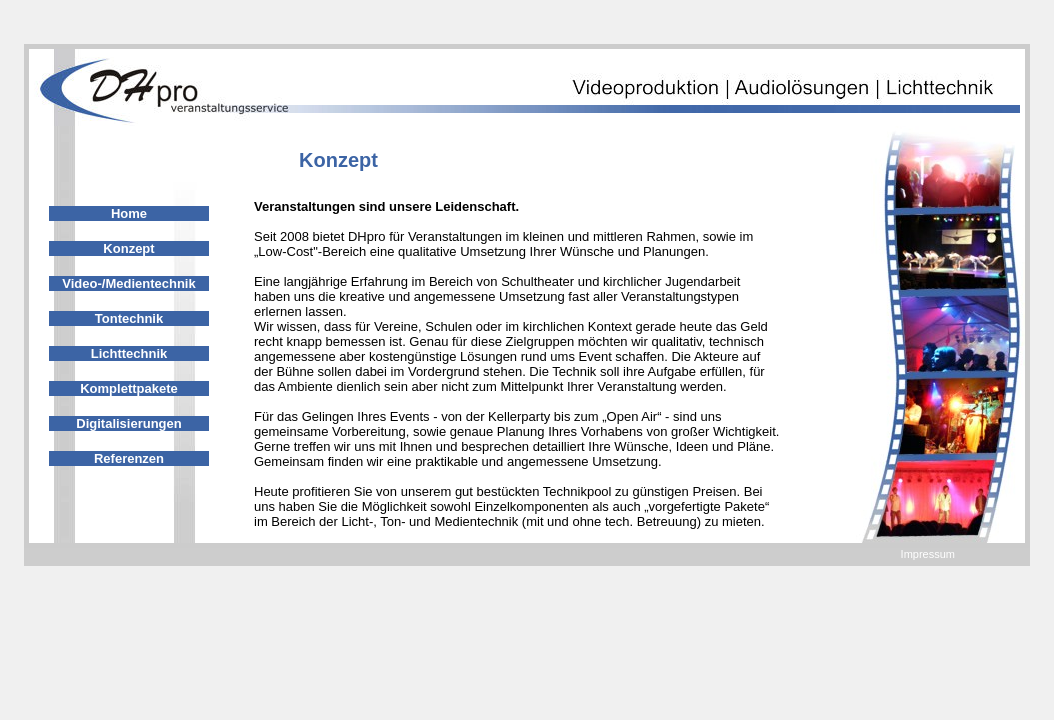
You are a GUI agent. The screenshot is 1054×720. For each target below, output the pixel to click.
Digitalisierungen (128, 423)
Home (129, 213)
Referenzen (129, 458)
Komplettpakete (129, 388)
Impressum (928, 554)
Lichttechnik (129, 353)
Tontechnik (129, 318)
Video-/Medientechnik (128, 283)
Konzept (128, 248)
